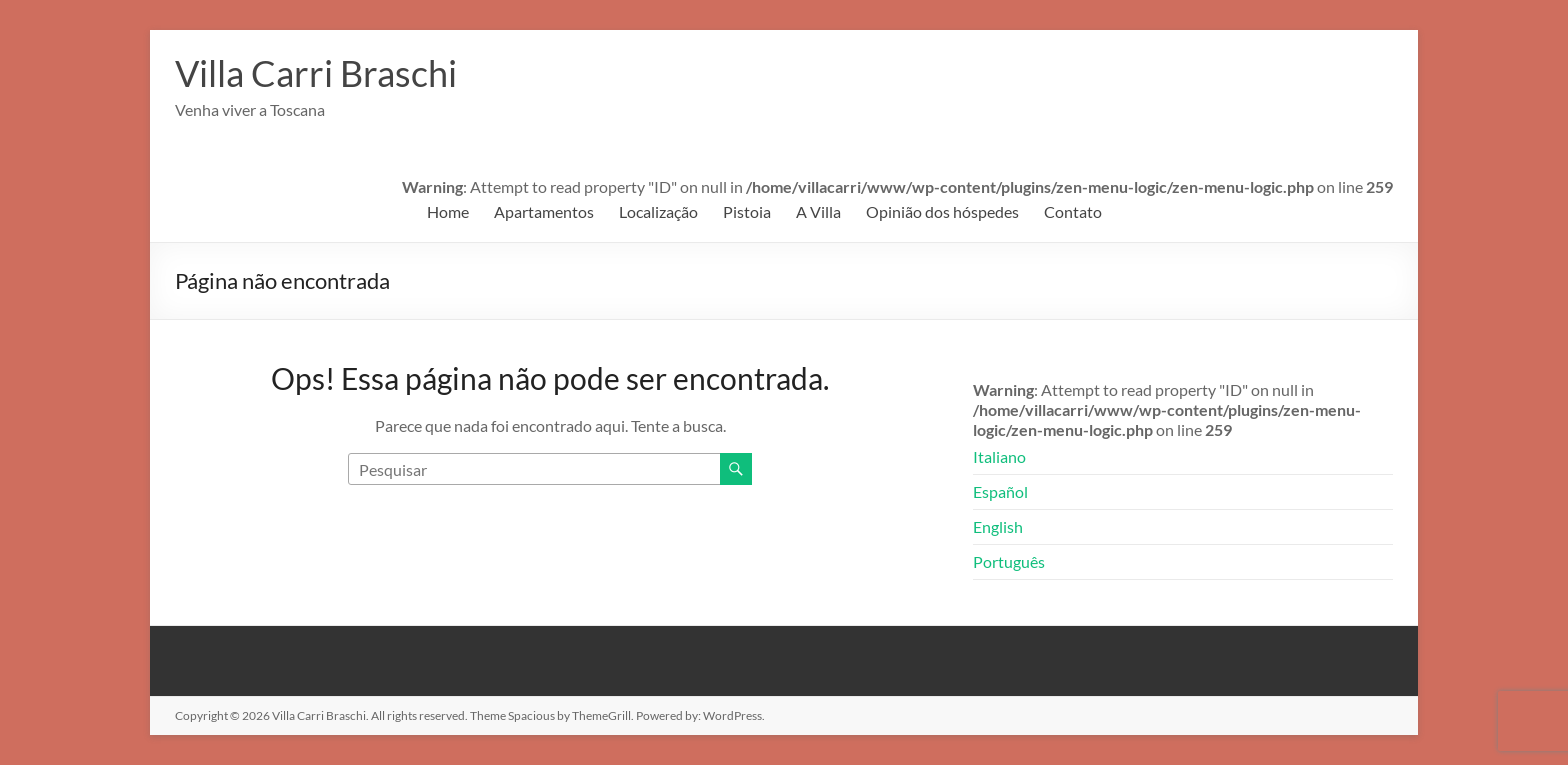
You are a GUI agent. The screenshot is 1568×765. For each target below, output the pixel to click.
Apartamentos (544, 211)
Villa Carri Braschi (316, 73)
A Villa (818, 211)
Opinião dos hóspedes (942, 211)
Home (448, 211)
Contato (1073, 211)
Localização (658, 211)
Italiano (999, 456)
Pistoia (747, 211)
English (998, 526)
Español (1000, 491)
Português (1009, 561)
